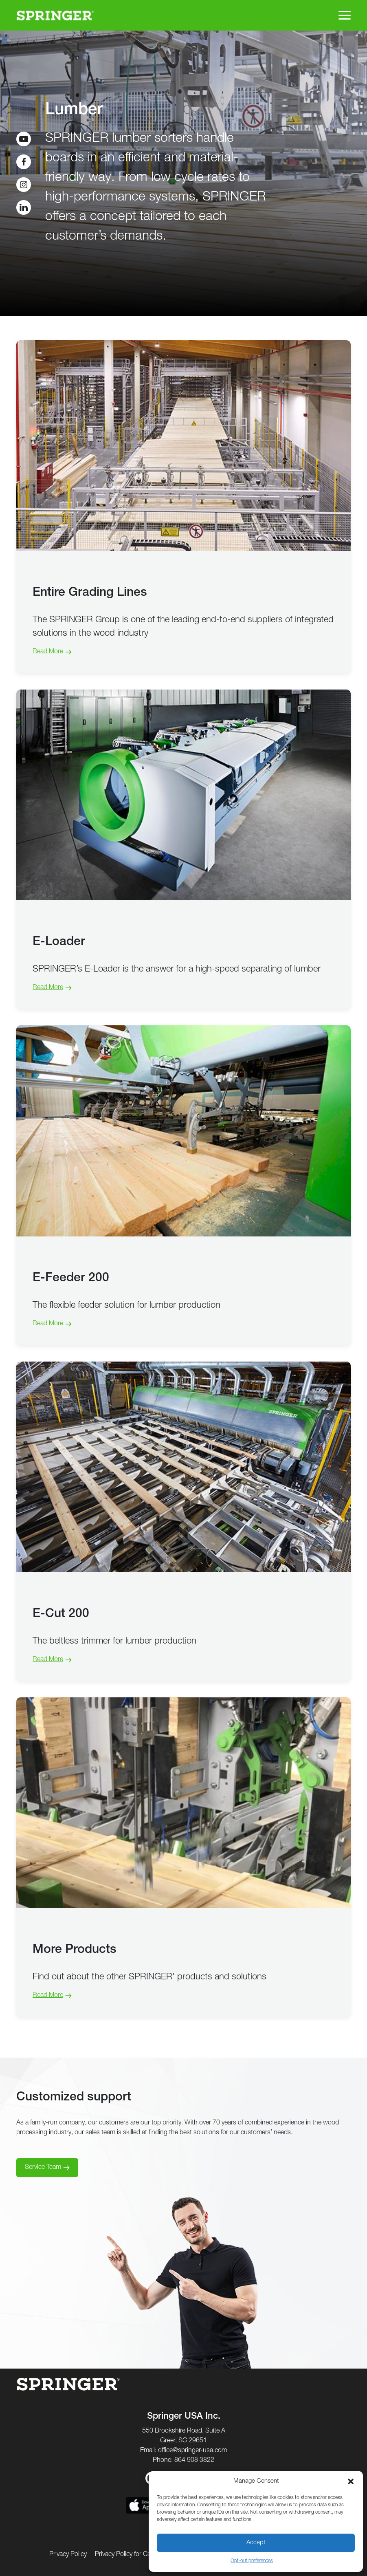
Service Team (43, 2167)
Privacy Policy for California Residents (146, 2555)
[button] (351, 2481)
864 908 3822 (194, 2460)
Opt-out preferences (252, 2560)
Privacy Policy (68, 2555)
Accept (255, 2543)
